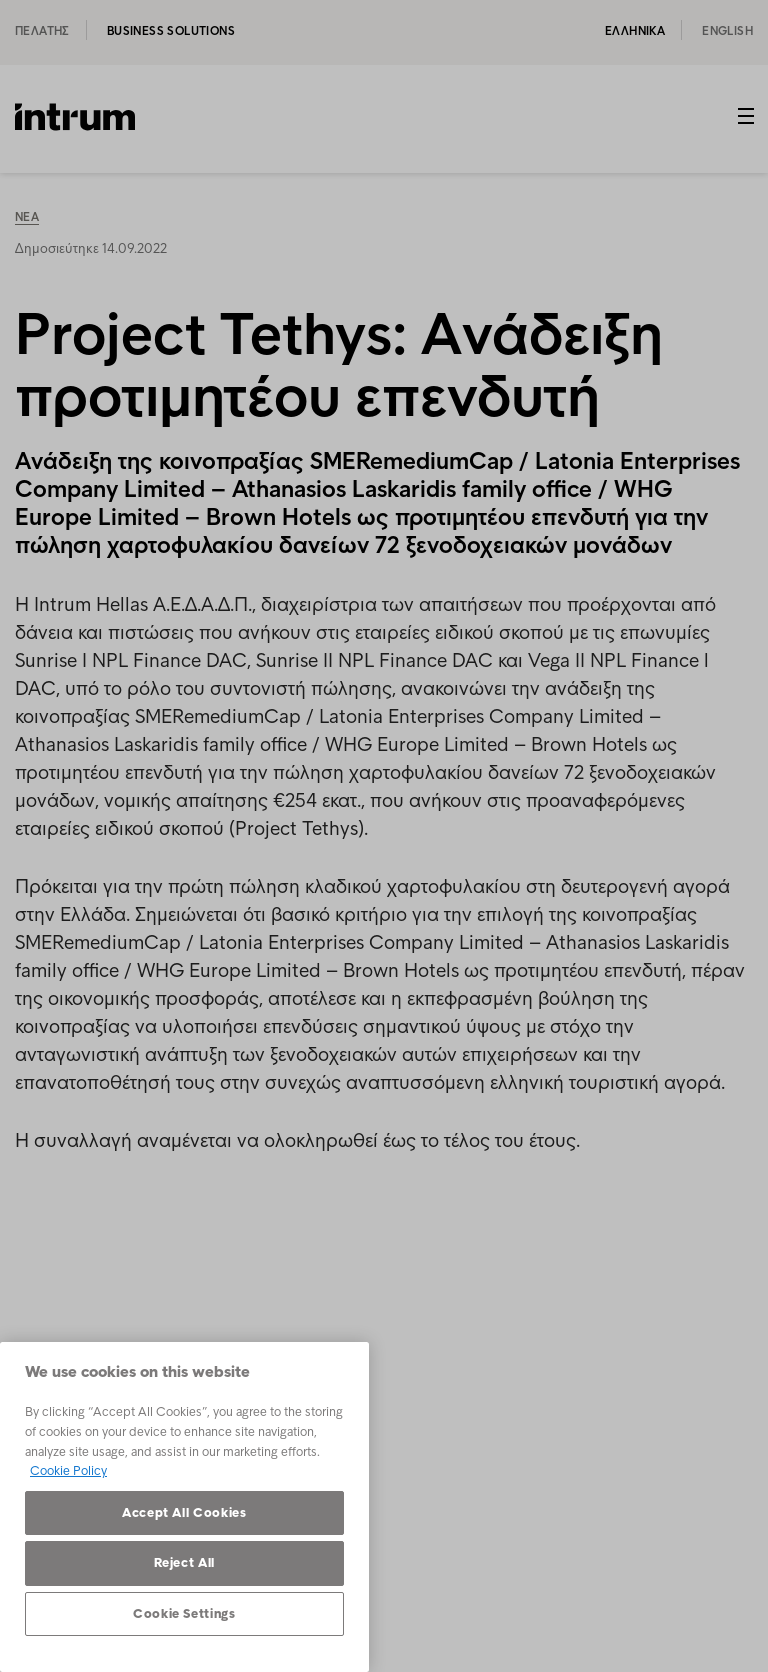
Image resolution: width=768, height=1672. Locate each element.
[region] (184, 1507)
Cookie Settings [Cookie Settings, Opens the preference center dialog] (184, 1613)
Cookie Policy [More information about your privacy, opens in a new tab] (68, 1470)
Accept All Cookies (184, 1512)
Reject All (185, 1562)
